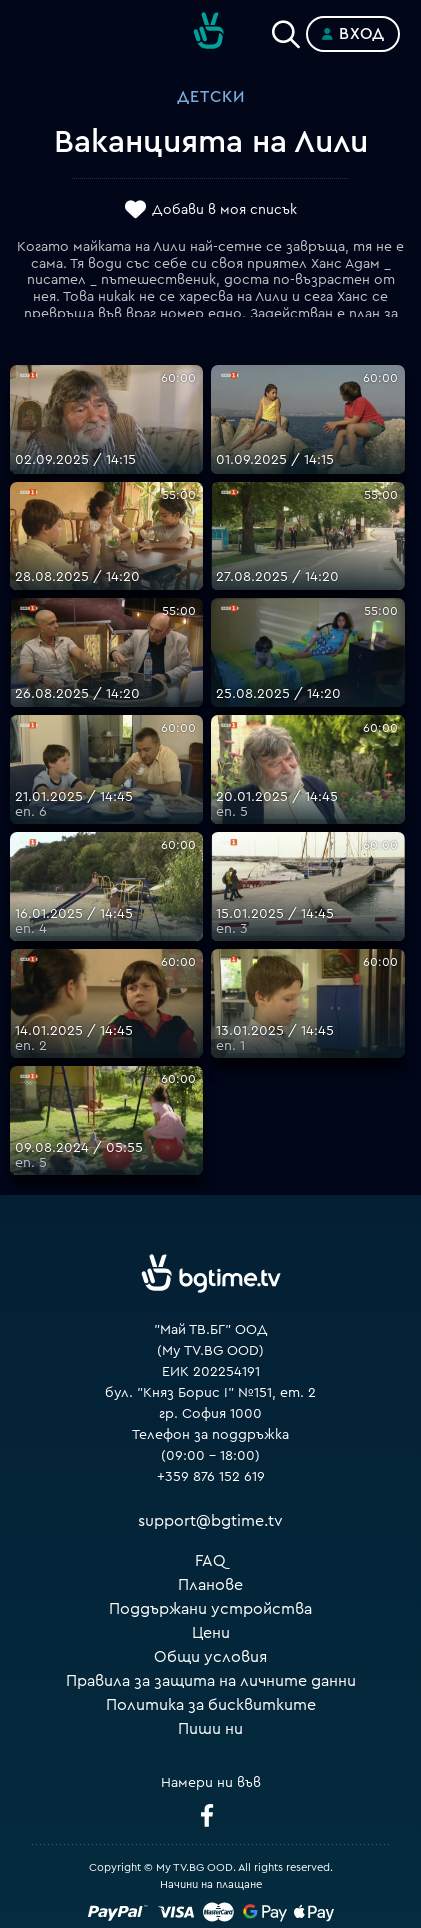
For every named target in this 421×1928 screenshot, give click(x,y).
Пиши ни (210, 1729)
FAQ (210, 1561)
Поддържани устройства (210, 1609)
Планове (210, 1585)
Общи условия (210, 1657)
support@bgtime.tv (210, 1521)
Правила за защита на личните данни (211, 1681)
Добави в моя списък (224, 210)
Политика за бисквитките (211, 1705)
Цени (211, 1633)
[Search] (286, 30)
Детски (211, 97)
